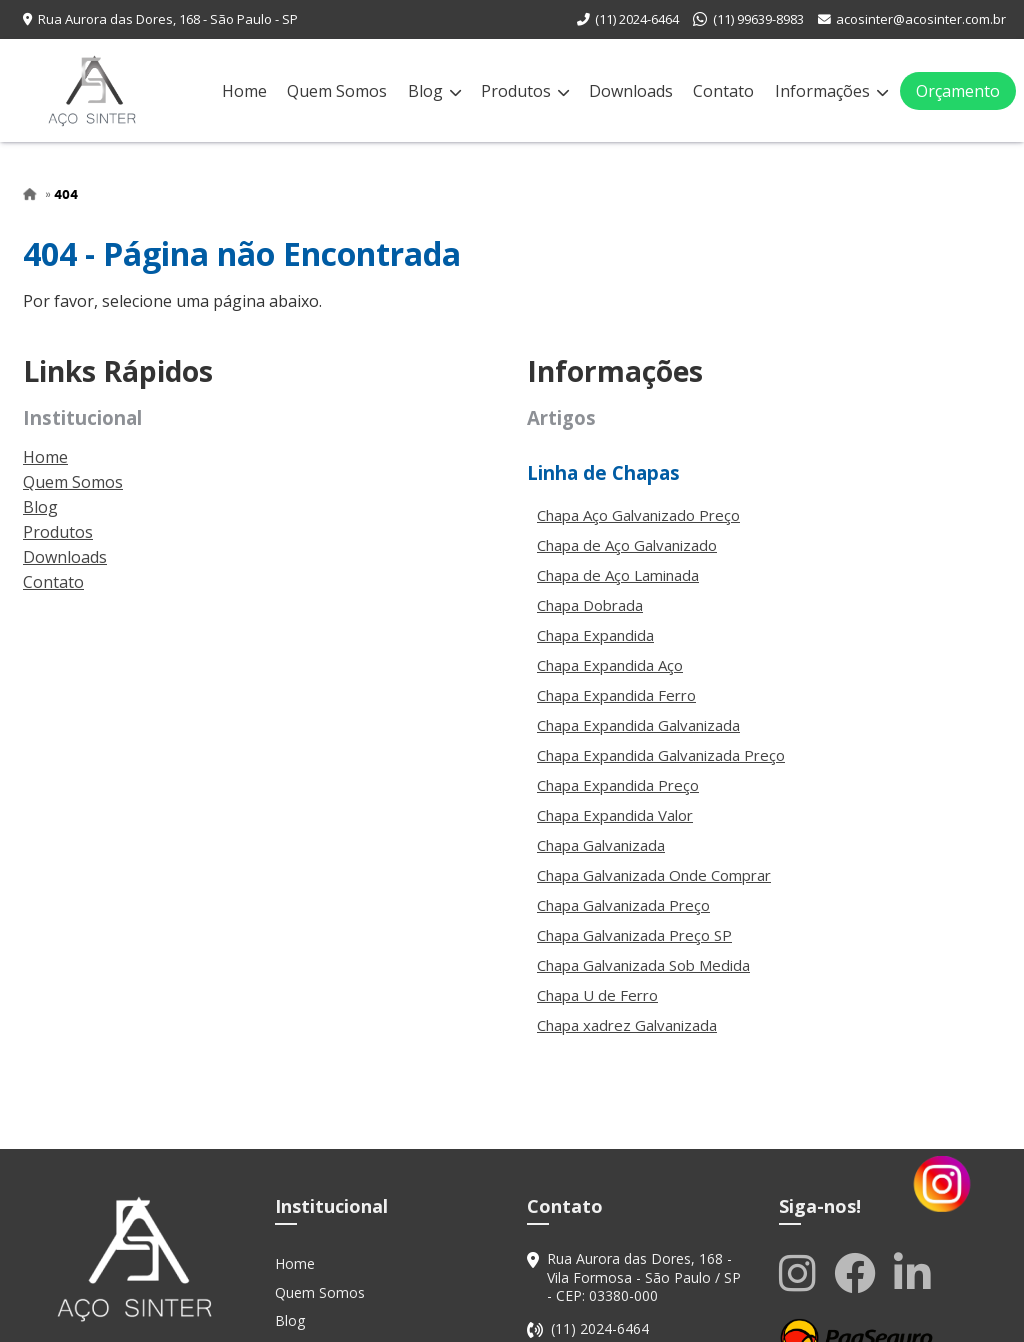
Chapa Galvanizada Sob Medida (643, 965)
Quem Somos (337, 91)
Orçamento (958, 91)
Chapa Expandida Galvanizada (638, 725)
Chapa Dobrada (590, 605)
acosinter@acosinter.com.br (921, 19)
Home (244, 91)
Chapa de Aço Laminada (618, 575)
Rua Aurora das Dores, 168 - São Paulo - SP (168, 19)
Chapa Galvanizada (601, 845)
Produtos (525, 91)
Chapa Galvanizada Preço (623, 905)
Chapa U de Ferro (597, 995)
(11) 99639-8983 (758, 19)
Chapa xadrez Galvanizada (627, 1025)
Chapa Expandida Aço (610, 665)
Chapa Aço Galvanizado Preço (638, 515)
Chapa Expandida (595, 635)
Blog (434, 91)
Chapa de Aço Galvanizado (627, 545)
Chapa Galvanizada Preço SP (634, 935)
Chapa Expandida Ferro (616, 695)
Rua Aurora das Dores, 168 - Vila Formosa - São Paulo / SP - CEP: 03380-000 (644, 1277)
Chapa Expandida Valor (615, 815)
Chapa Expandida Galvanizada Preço (661, 755)
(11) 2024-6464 (637, 19)
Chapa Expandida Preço (618, 785)
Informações (831, 91)
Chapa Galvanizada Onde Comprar (654, 875)
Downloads (631, 91)
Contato (723, 91)
